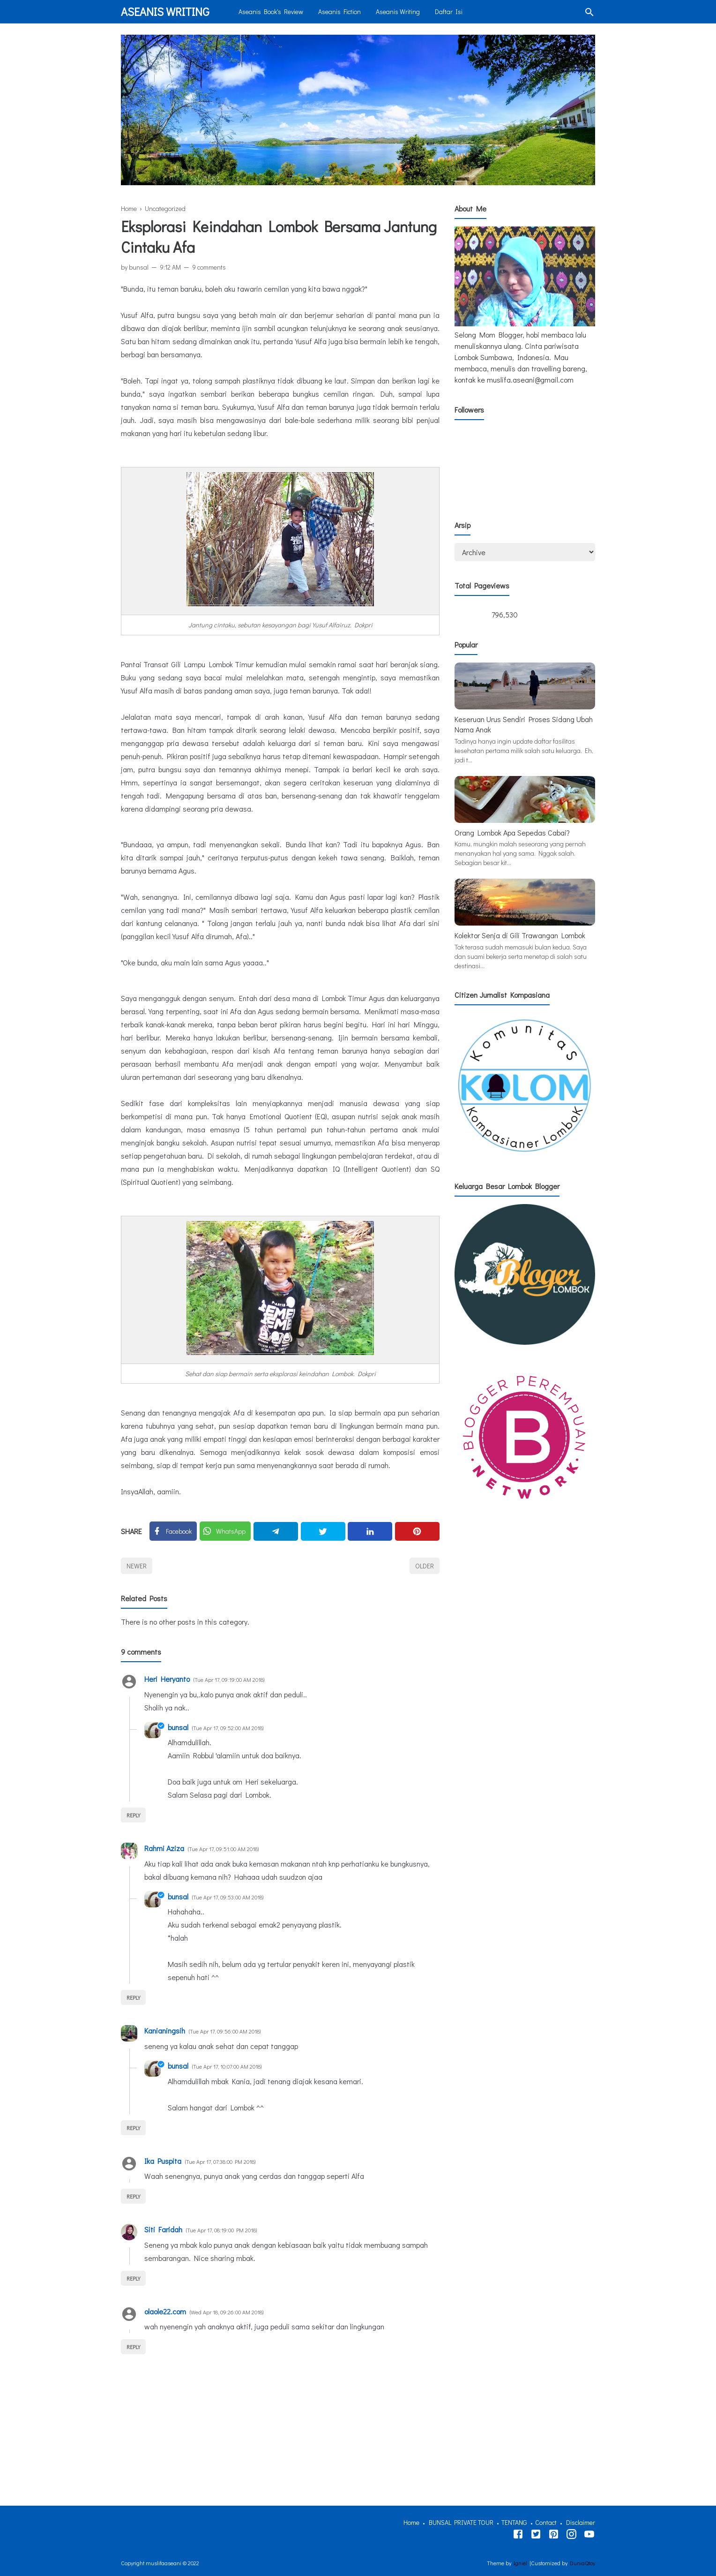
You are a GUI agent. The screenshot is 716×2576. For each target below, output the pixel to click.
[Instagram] (571, 2535)
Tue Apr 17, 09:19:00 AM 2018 (228, 1679)
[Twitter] (225, 1531)
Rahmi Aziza (164, 1848)
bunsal (178, 1727)
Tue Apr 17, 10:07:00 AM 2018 (227, 2066)
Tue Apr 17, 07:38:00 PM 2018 (220, 2161)
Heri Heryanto (167, 1679)
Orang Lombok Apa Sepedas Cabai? (512, 832)
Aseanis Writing (165, 11)
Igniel (520, 2563)
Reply (133, 1815)
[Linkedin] (370, 1531)
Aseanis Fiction (339, 11)
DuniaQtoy (582, 2563)
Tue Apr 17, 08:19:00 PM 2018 (221, 2230)
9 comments (209, 267)
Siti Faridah (163, 2229)
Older (424, 1565)
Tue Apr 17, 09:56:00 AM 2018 (225, 2031)
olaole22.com (165, 2311)
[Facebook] (173, 1531)
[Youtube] (589, 2535)
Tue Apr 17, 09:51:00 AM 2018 (223, 1849)
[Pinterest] (417, 1531)
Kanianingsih (164, 2030)
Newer (137, 1565)
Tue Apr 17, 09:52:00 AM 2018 (227, 1728)
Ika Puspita (162, 2161)
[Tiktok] (553, 2535)
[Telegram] (276, 1531)
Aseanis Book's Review (271, 11)
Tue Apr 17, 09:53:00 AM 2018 (227, 1897)
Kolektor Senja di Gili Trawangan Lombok (520, 935)
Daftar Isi (448, 11)
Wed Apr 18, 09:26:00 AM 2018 (226, 2312)
